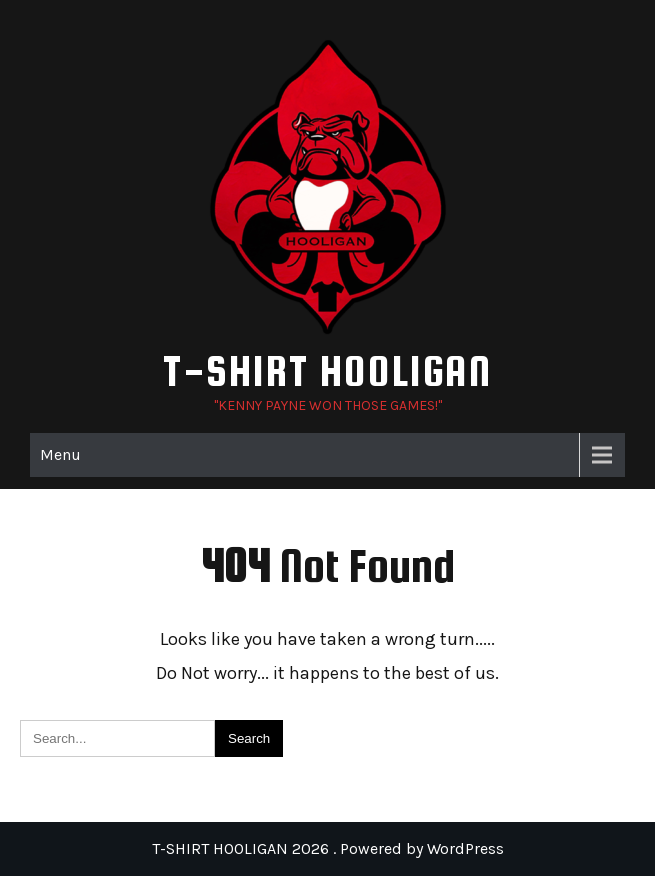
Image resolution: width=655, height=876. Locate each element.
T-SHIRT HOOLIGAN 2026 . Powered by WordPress (328, 848)
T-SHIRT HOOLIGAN (327, 370)
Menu (60, 454)
